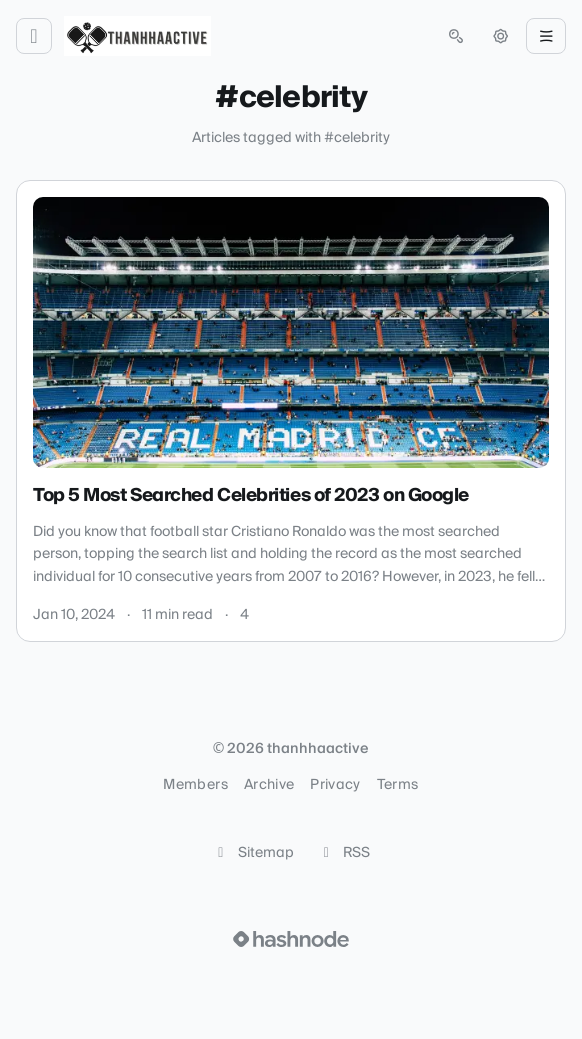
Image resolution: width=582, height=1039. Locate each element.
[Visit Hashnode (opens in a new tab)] (291, 939)
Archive (269, 785)
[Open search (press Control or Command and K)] (456, 36)
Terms (398, 785)
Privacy (335, 785)
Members (195, 785)
